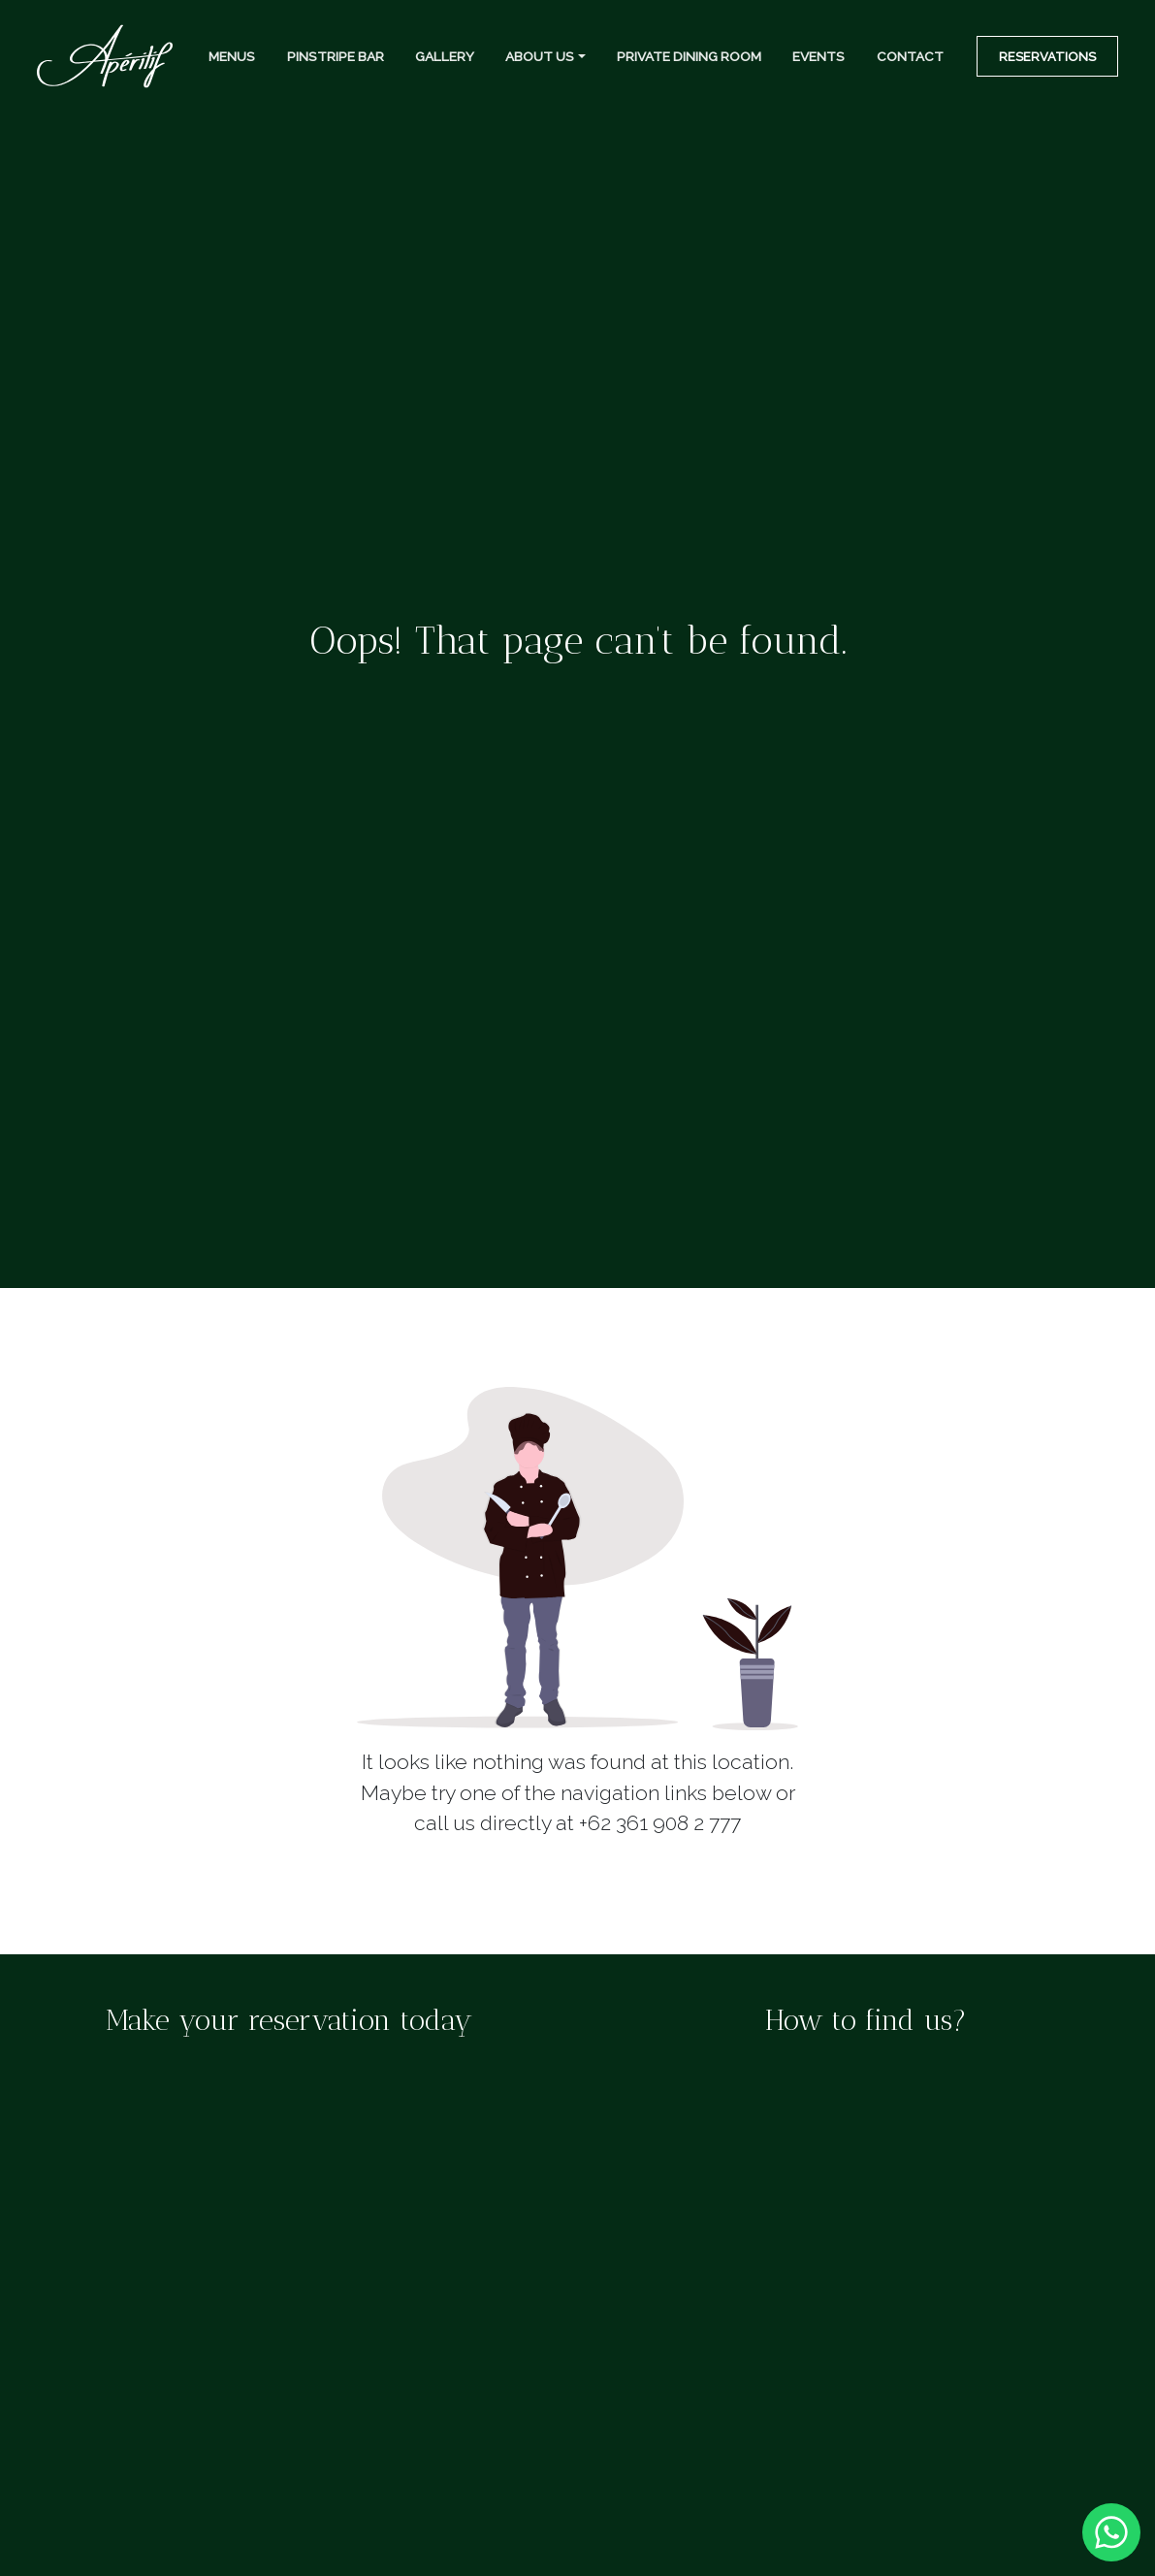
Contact (910, 56)
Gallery (444, 56)
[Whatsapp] (1111, 2530)
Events (818, 56)
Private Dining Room (689, 56)
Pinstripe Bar (335, 56)
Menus (232, 56)
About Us (539, 56)
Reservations (1047, 56)
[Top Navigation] (105, 56)
